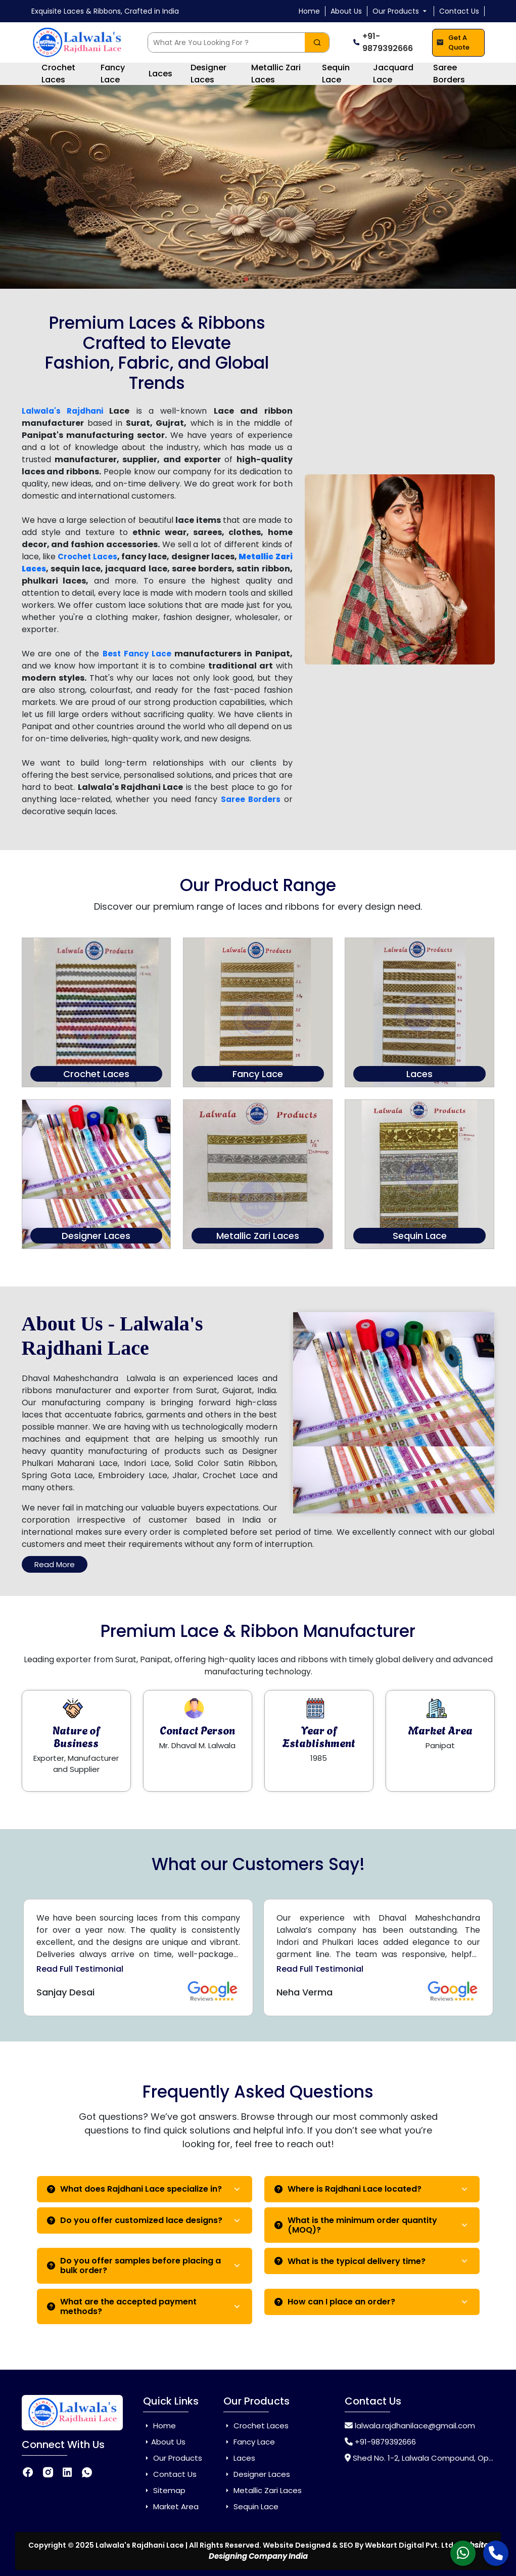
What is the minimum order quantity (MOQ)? (355, 2225)
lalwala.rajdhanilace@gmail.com (415, 2425)
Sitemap (164, 2490)
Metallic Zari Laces (276, 73)
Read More (54, 1564)
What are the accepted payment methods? (122, 2306)
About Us (346, 11)
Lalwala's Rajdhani (62, 411)
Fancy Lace (113, 73)
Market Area (171, 2506)
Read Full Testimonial (79, 1969)
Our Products (400, 11)
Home (309, 11)
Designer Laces (208, 73)
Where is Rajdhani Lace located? (347, 2189)
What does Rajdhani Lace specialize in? (134, 2189)
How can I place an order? (334, 2301)
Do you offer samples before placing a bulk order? (134, 2265)
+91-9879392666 (382, 42)
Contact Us (459, 11)
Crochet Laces (58, 73)
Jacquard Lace (393, 73)
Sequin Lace (336, 73)
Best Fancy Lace (137, 653)
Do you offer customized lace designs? (134, 2220)
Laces (160, 73)
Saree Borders (449, 73)
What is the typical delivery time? (350, 2261)
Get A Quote (453, 43)
